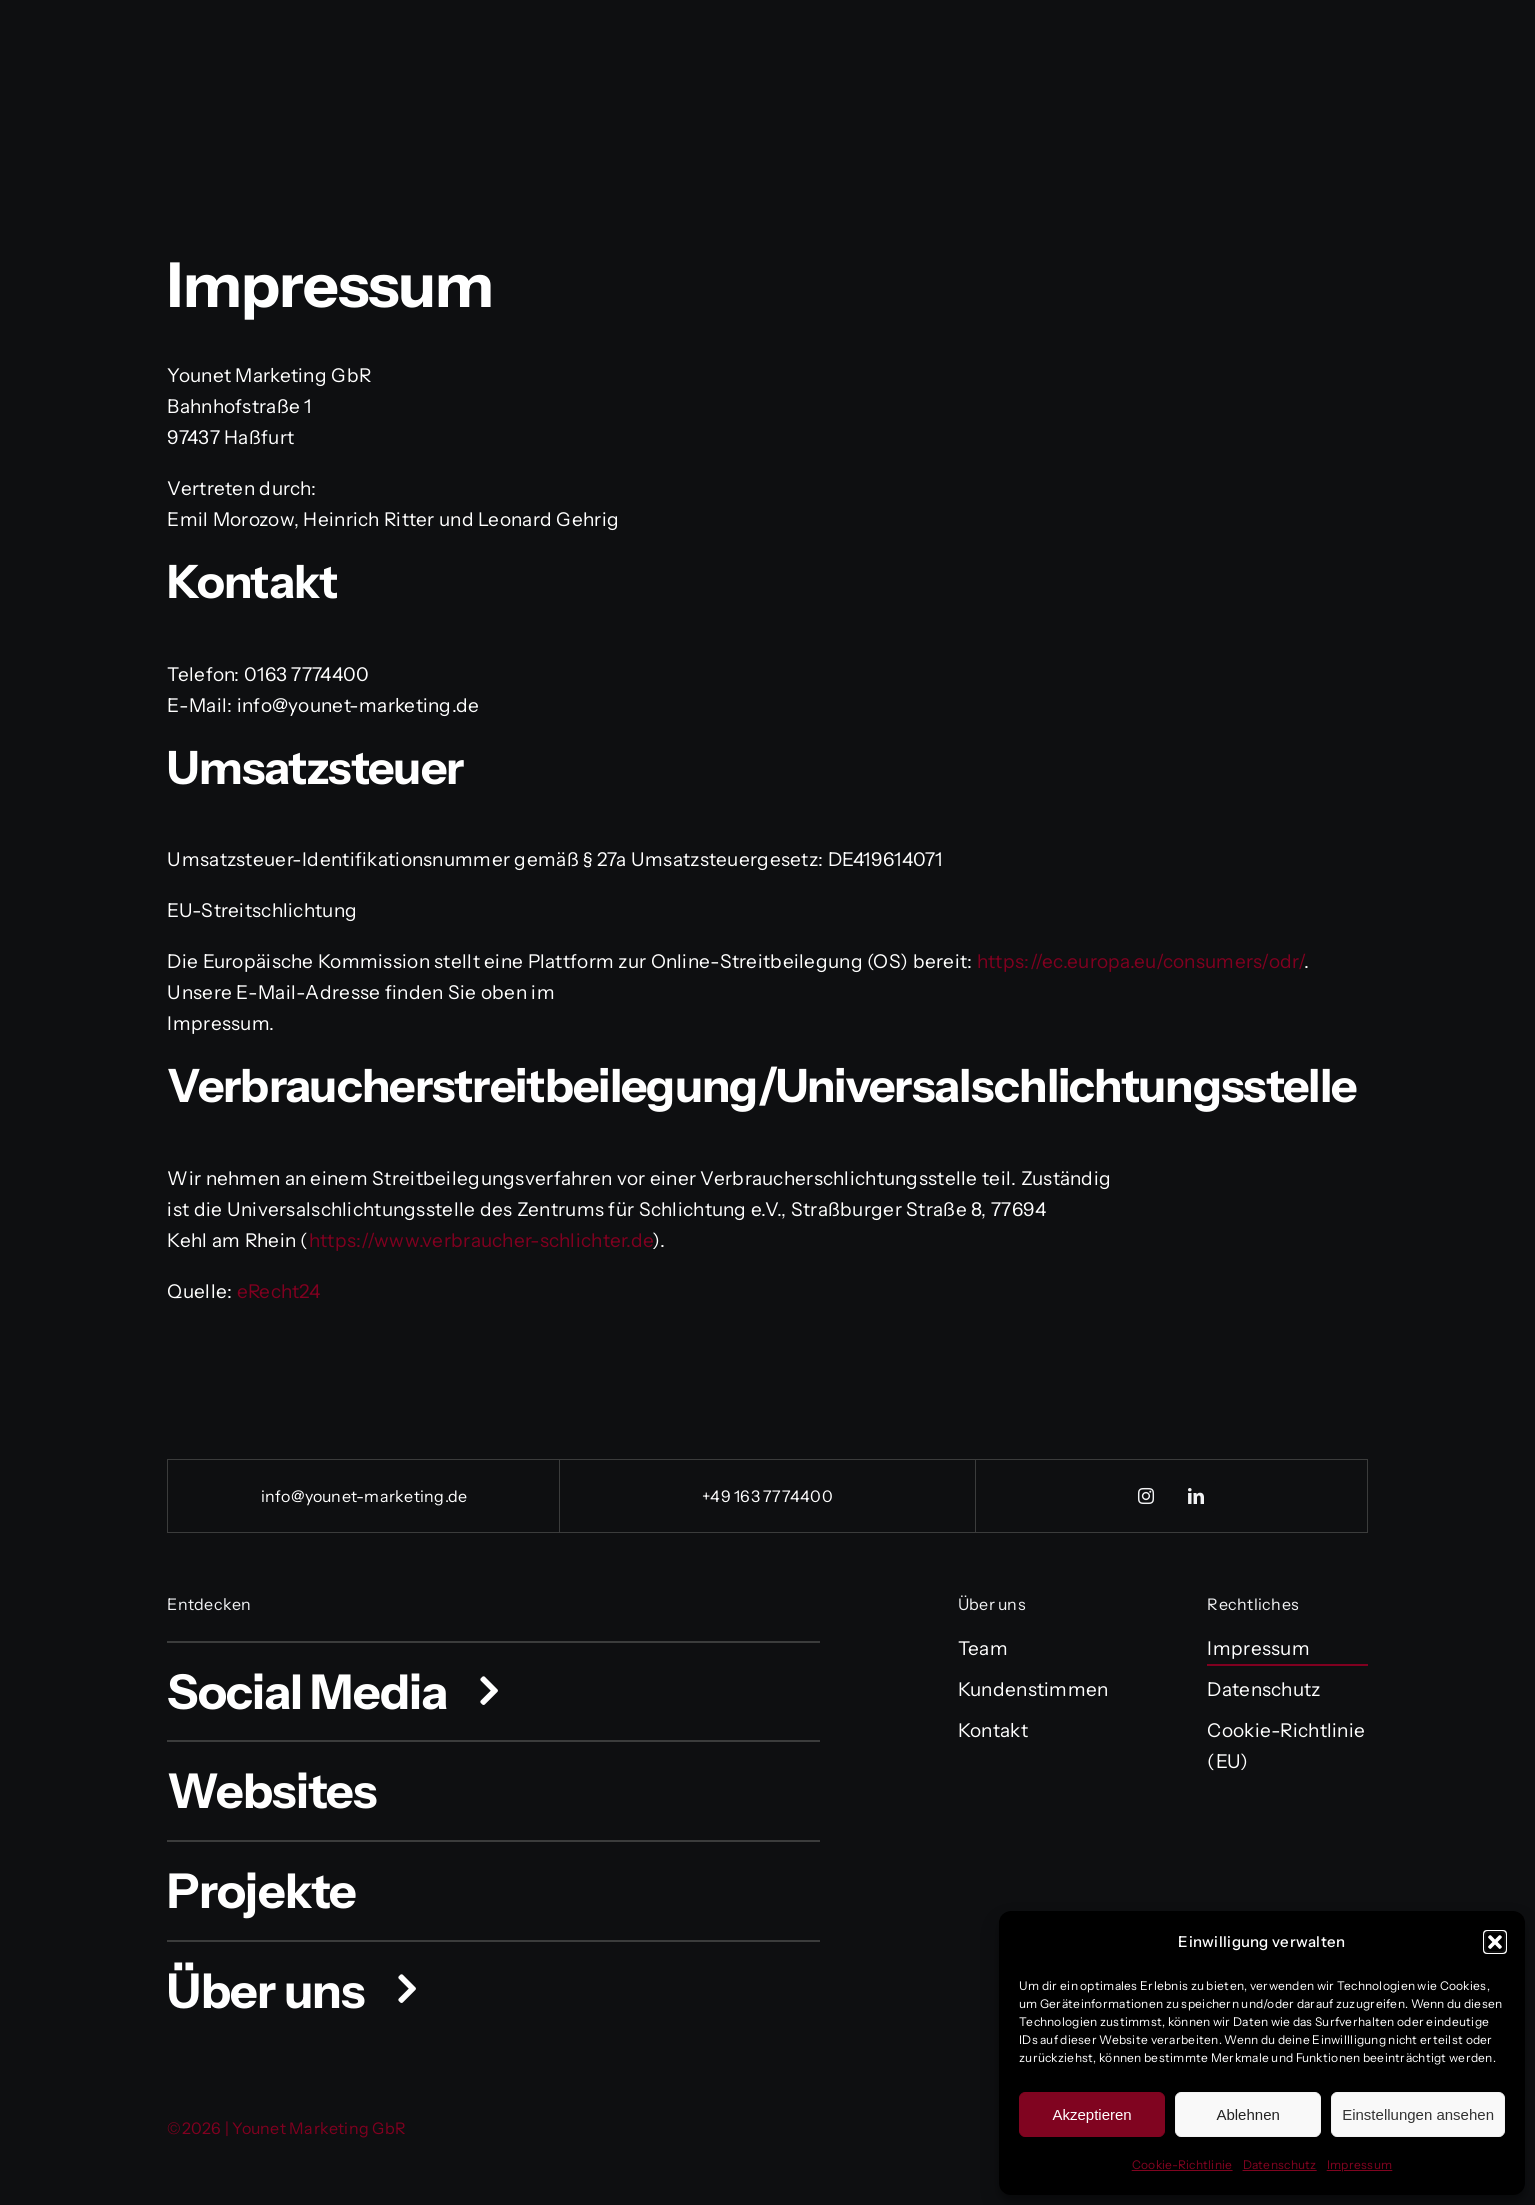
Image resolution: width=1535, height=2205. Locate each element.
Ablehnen (1247, 2114)
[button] (1495, 1942)
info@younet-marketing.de (364, 1496)
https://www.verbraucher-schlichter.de (481, 1240)
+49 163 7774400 (767, 1496)
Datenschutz (1280, 2164)
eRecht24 (278, 1291)
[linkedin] (1196, 1496)
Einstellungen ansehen (1418, 2114)
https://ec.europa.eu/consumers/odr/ (1140, 961)
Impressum (1360, 2164)
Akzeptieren (1091, 2114)
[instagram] (1146, 1496)
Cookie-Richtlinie (1182, 2164)
